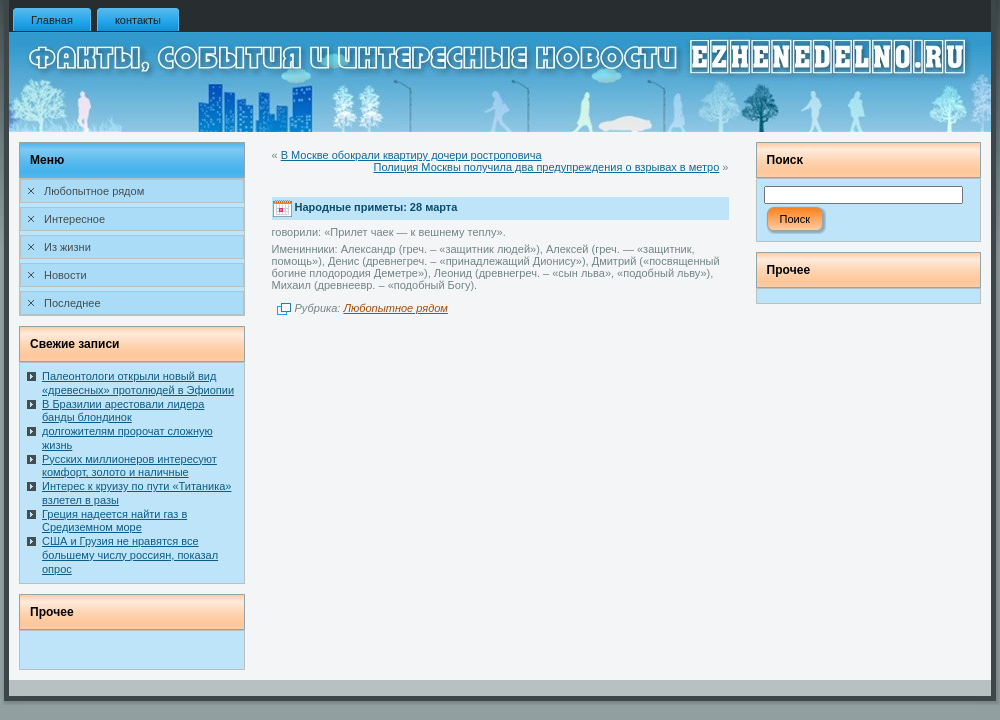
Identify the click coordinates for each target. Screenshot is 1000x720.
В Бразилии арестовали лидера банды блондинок (123, 411)
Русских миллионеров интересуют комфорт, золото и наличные (129, 466)
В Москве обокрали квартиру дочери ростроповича (411, 155)
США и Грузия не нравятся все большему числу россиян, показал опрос (130, 555)
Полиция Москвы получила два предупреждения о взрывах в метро (547, 167)
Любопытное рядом (395, 308)
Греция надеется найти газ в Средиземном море (114, 521)
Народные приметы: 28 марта (376, 208)
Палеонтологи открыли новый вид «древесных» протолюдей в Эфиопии (138, 383)
